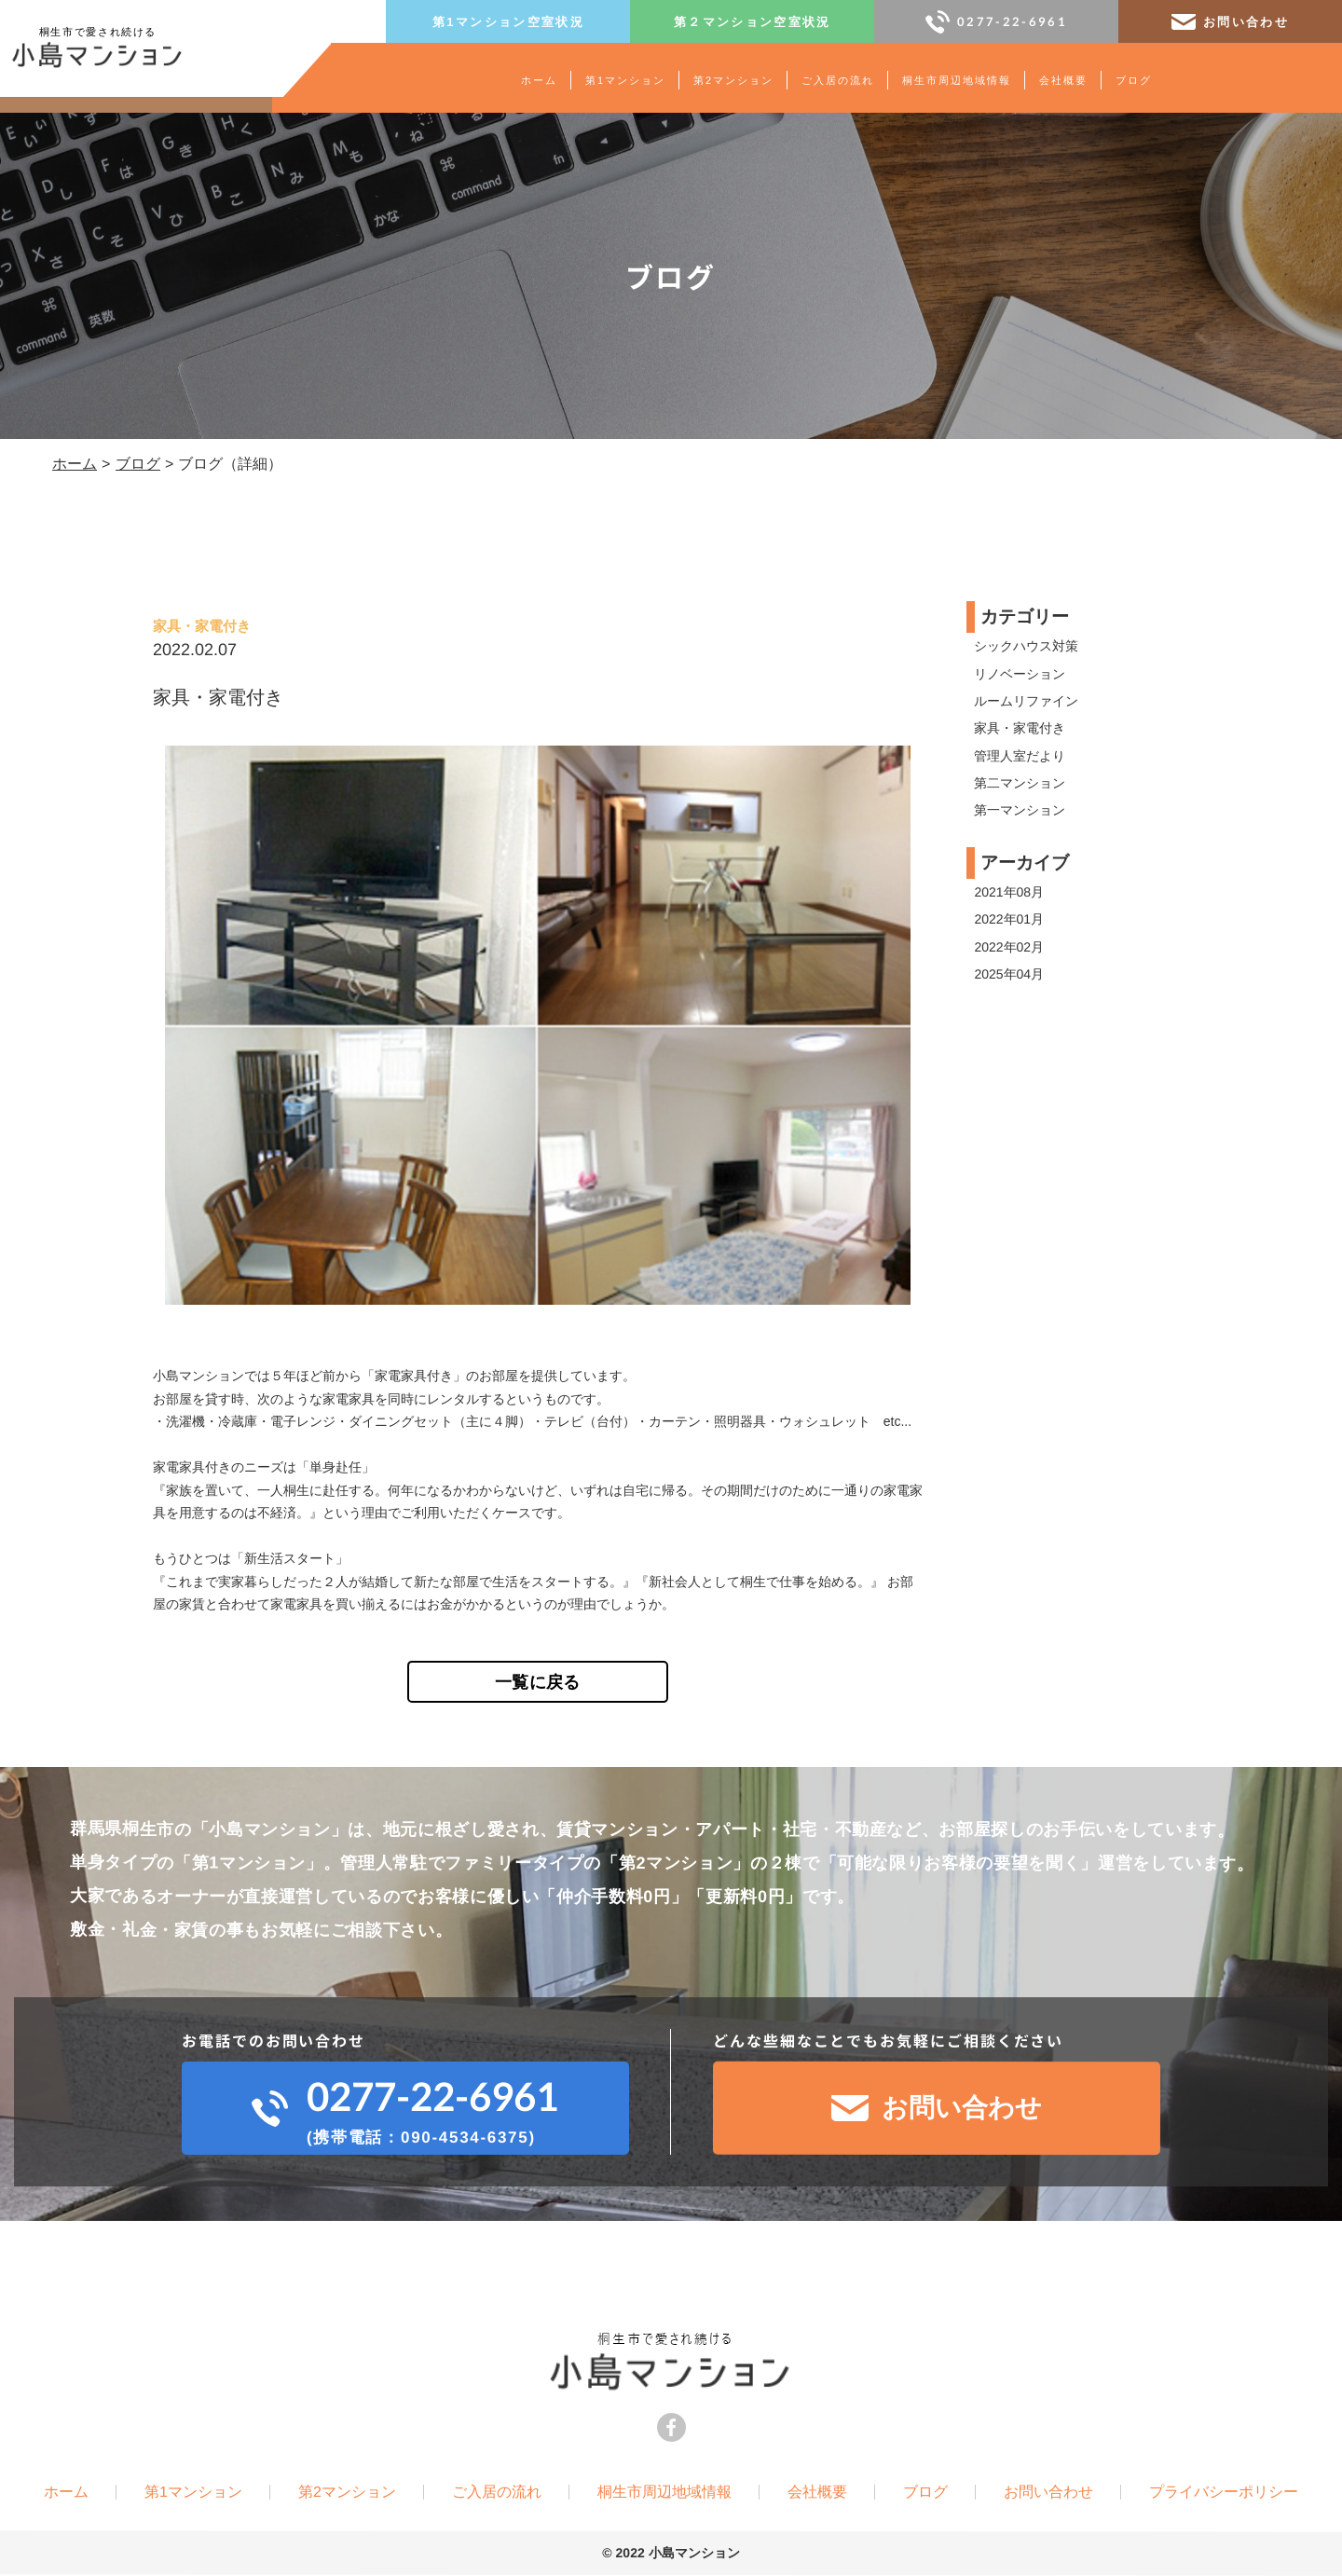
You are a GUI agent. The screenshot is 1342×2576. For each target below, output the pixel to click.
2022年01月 (1009, 918)
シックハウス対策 (1026, 645)
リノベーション (1019, 673)
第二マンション (1019, 782)
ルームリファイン (1026, 700)
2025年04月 (1009, 973)
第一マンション (1019, 810)
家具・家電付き (1019, 727)
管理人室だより (1019, 755)
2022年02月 (1009, 946)
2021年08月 (1009, 891)
